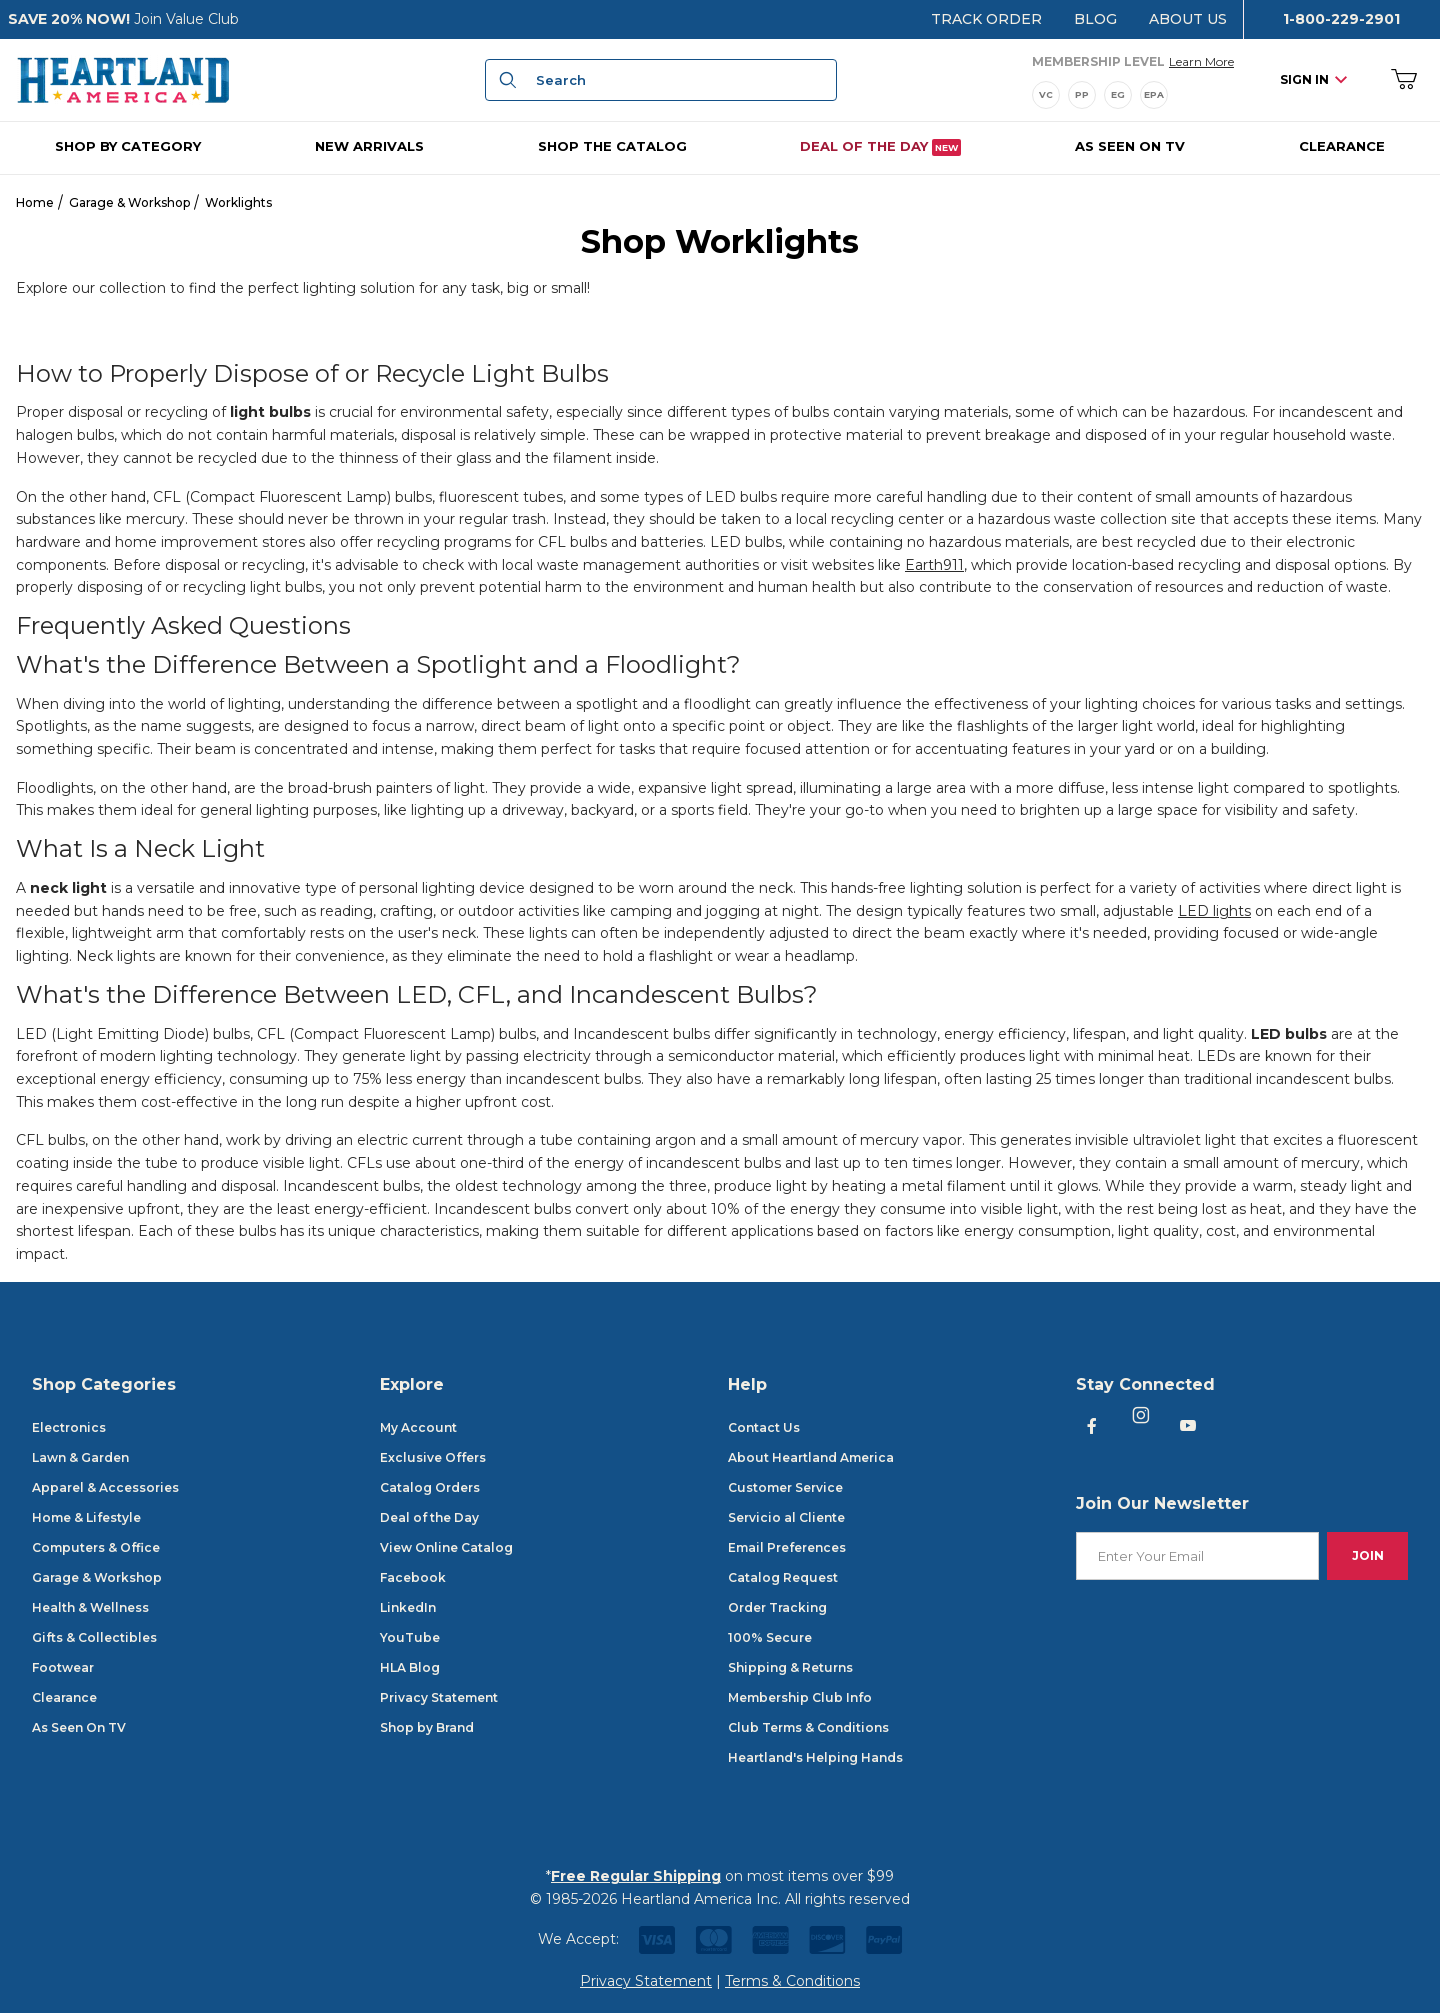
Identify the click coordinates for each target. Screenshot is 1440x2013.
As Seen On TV (79, 1727)
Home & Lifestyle (86, 1517)
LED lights (1214, 911)
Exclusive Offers (433, 1457)
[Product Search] (680, 80)
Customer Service (785, 1487)
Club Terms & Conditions (808, 1727)
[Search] (505, 80)
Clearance (64, 1697)
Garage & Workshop (129, 202)
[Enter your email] (1197, 1556)
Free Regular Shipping (636, 1876)
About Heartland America (811, 1457)
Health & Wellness (90, 1607)
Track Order (986, 19)
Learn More (1201, 60)
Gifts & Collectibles (94, 1637)
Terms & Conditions (792, 1981)
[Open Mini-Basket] (1404, 80)
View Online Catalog (446, 1547)
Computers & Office (96, 1547)
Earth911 (934, 565)
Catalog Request (783, 1577)
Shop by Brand (427, 1727)
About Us (1188, 19)
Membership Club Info (800, 1697)
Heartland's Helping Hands (815, 1757)
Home (35, 202)
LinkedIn (408, 1607)
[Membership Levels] (1133, 95)
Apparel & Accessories (105, 1487)
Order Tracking (777, 1607)
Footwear (63, 1667)
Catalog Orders (430, 1487)
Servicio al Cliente (786, 1517)
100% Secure (770, 1637)
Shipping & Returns (790, 1667)
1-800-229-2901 (1341, 19)
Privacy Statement (439, 1697)
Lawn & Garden (80, 1457)
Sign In (1313, 79)
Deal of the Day (429, 1517)
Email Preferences (787, 1547)
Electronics (69, 1427)
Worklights (238, 202)
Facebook (413, 1577)
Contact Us (764, 1427)
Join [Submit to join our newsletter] (1368, 1555)
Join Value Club (186, 19)
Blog (1095, 19)
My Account (418, 1427)
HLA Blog (410, 1667)
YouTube (410, 1637)
